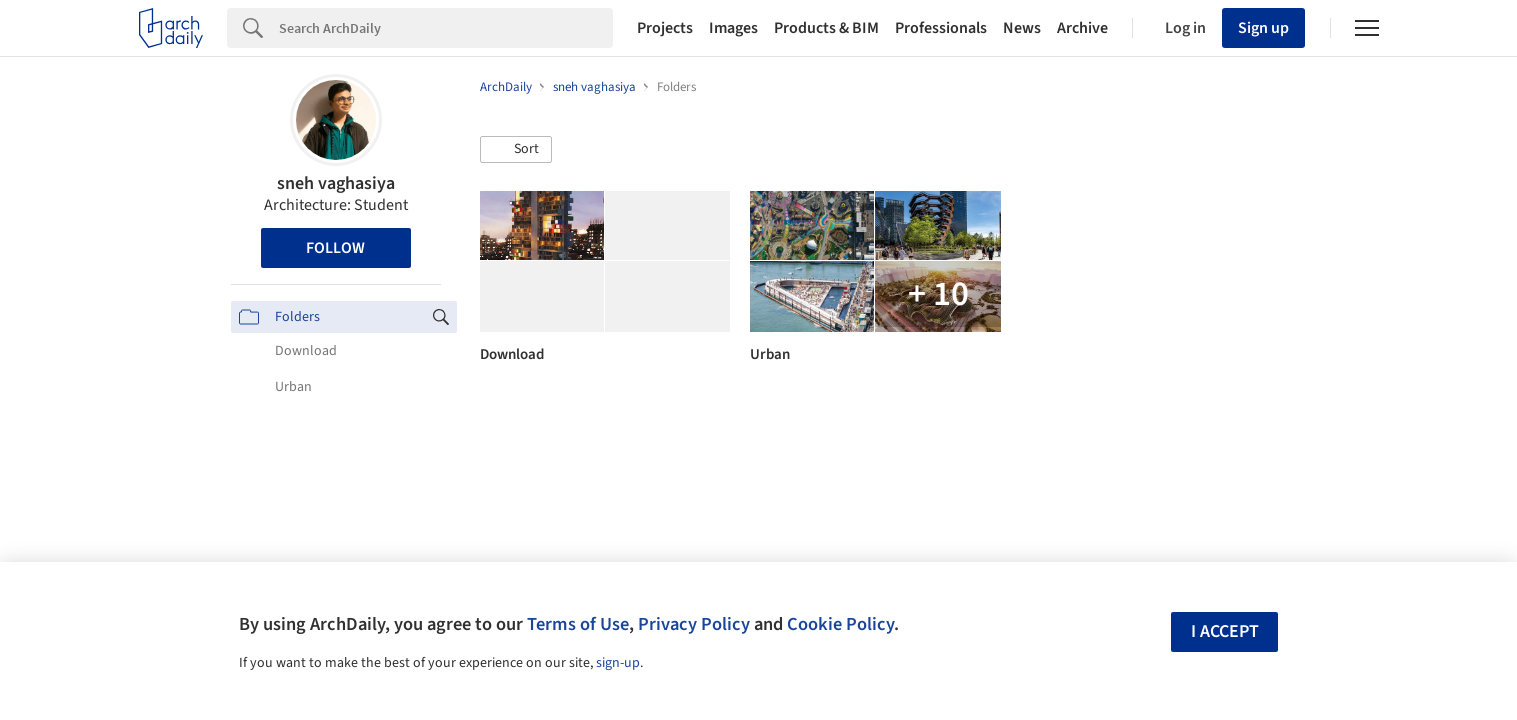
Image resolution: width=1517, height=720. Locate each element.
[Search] (446, 28)
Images (733, 28)
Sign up (1263, 28)
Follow (335, 248)
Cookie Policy (840, 624)
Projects (665, 28)
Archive (1082, 28)
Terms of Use (578, 624)
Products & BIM (826, 28)
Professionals (941, 28)
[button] (516, 150)
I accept (1225, 631)
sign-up (618, 663)
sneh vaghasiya (336, 183)
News (1022, 28)
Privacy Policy (694, 624)
